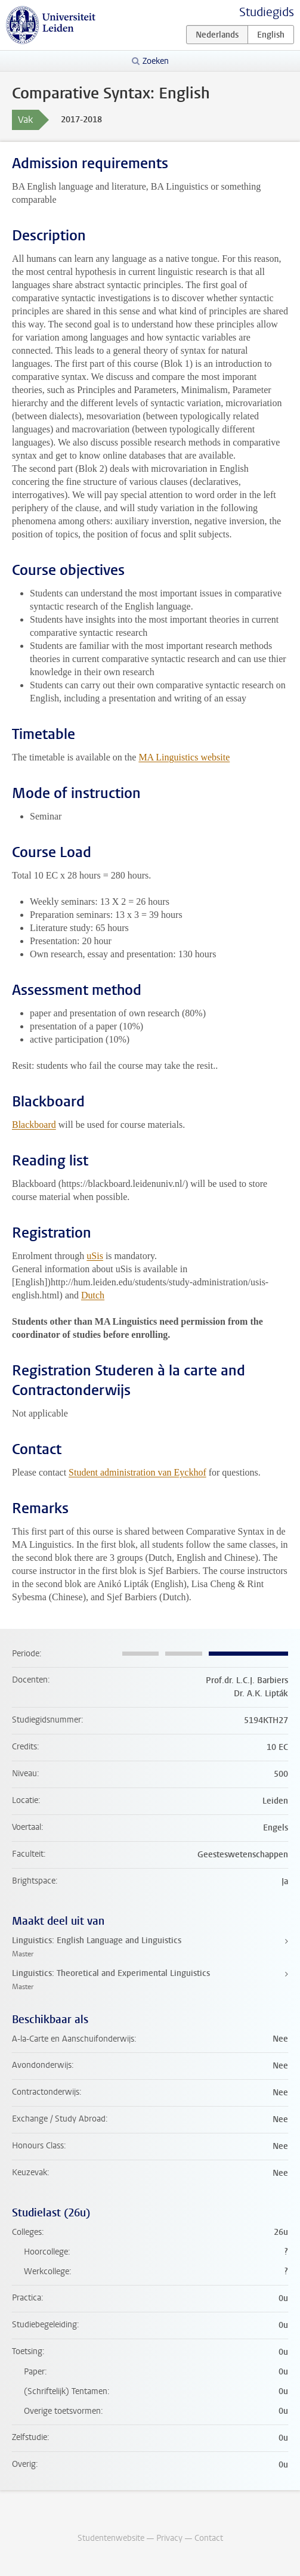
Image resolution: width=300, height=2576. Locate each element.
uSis (94, 1256)
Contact (208, 2538)
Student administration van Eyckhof (137, 1472)
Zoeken (156, 61)
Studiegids (266, 12)
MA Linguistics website (184, 757)
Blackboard (34, 1125)
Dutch (92, 1295)
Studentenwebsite (111, 2538)
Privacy (169, 2538)
